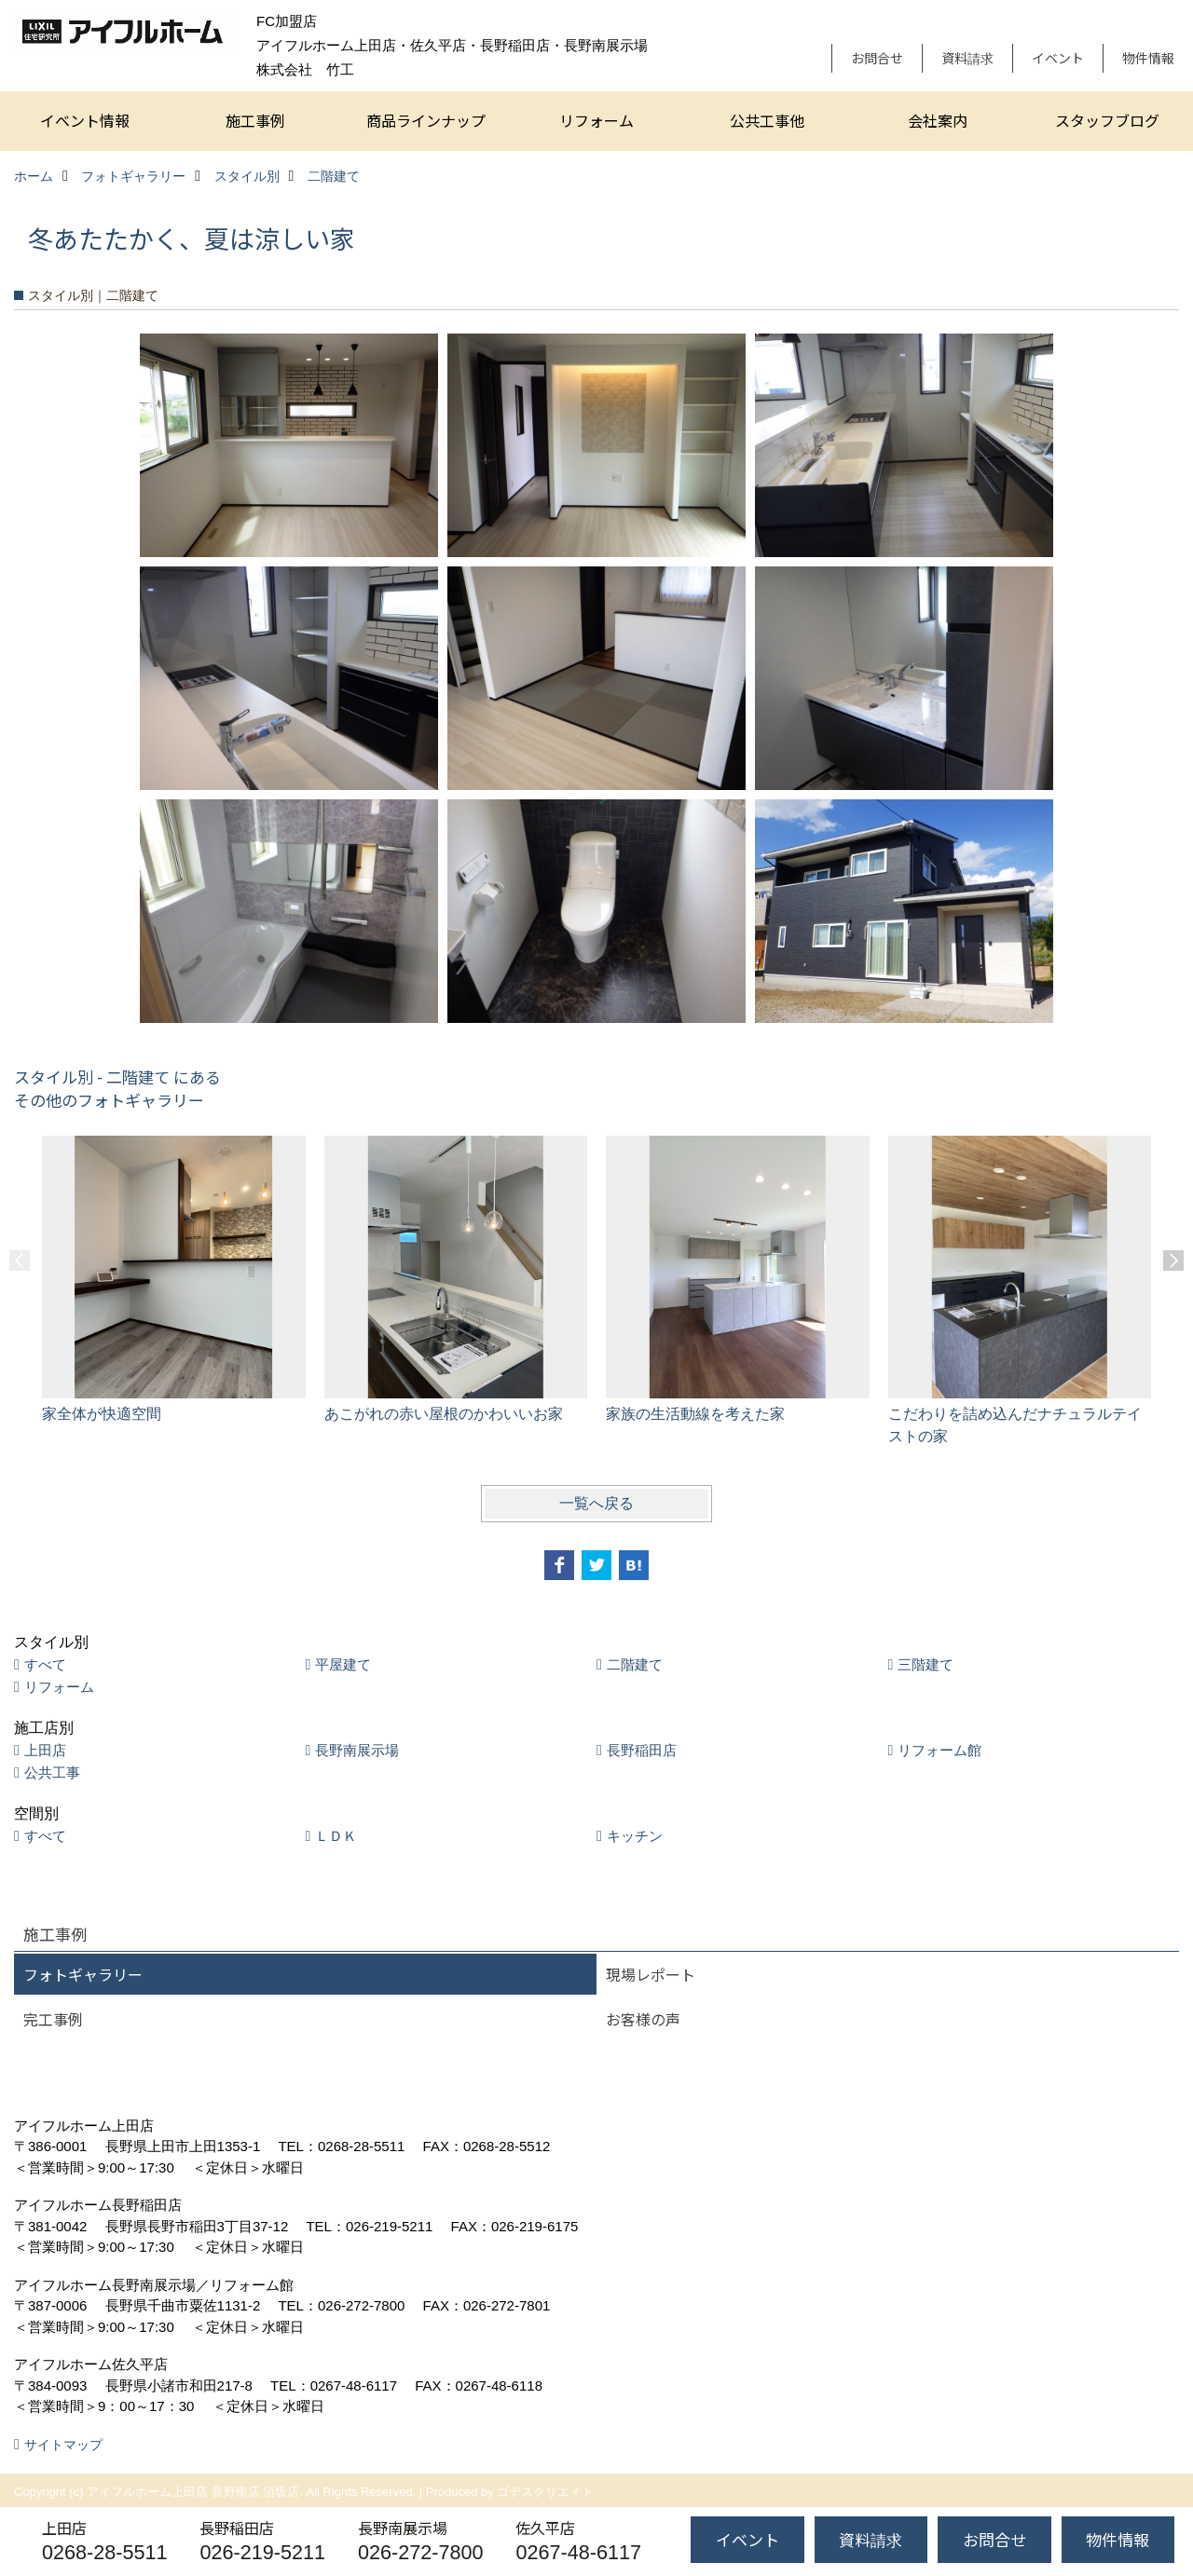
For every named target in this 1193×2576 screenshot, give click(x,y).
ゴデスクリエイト (545, 2492)
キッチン (635, 1836)
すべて (45, 1664)
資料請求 (967, 57)
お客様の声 (643, 2019)
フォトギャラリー (83, 1974)
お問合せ (877, 57)
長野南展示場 (357, 1750)
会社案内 (937, 120)
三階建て (925, 1664)
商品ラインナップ (426, 120)
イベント (1058, 57)
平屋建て (343, 1664)
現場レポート (650, 1974)
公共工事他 (767, 120)
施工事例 (255, 120)
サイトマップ (63, 2444)
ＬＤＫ (336, 1836)
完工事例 (53, 2019)
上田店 (45, 1750)
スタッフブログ (1107, 120)
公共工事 (52, 1772)
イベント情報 (85, 120)
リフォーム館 (939, 1750)
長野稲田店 (642, 1750)
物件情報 (1148, 57)
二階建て (635, 1664)
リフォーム (596, 120)
